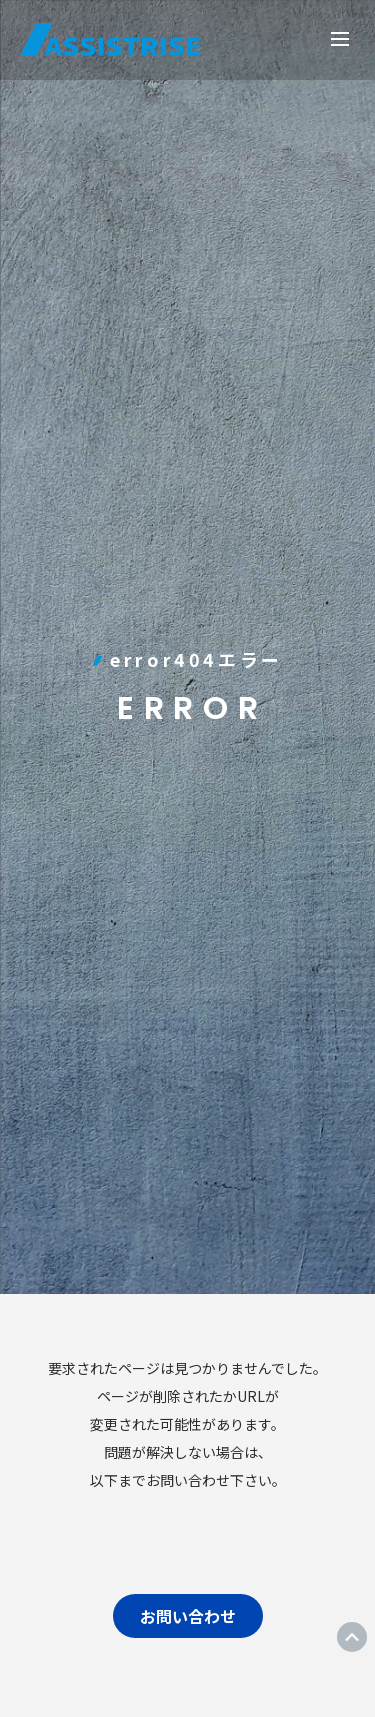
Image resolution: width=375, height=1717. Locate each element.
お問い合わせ (188, 1616)
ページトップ (352, 1637)
